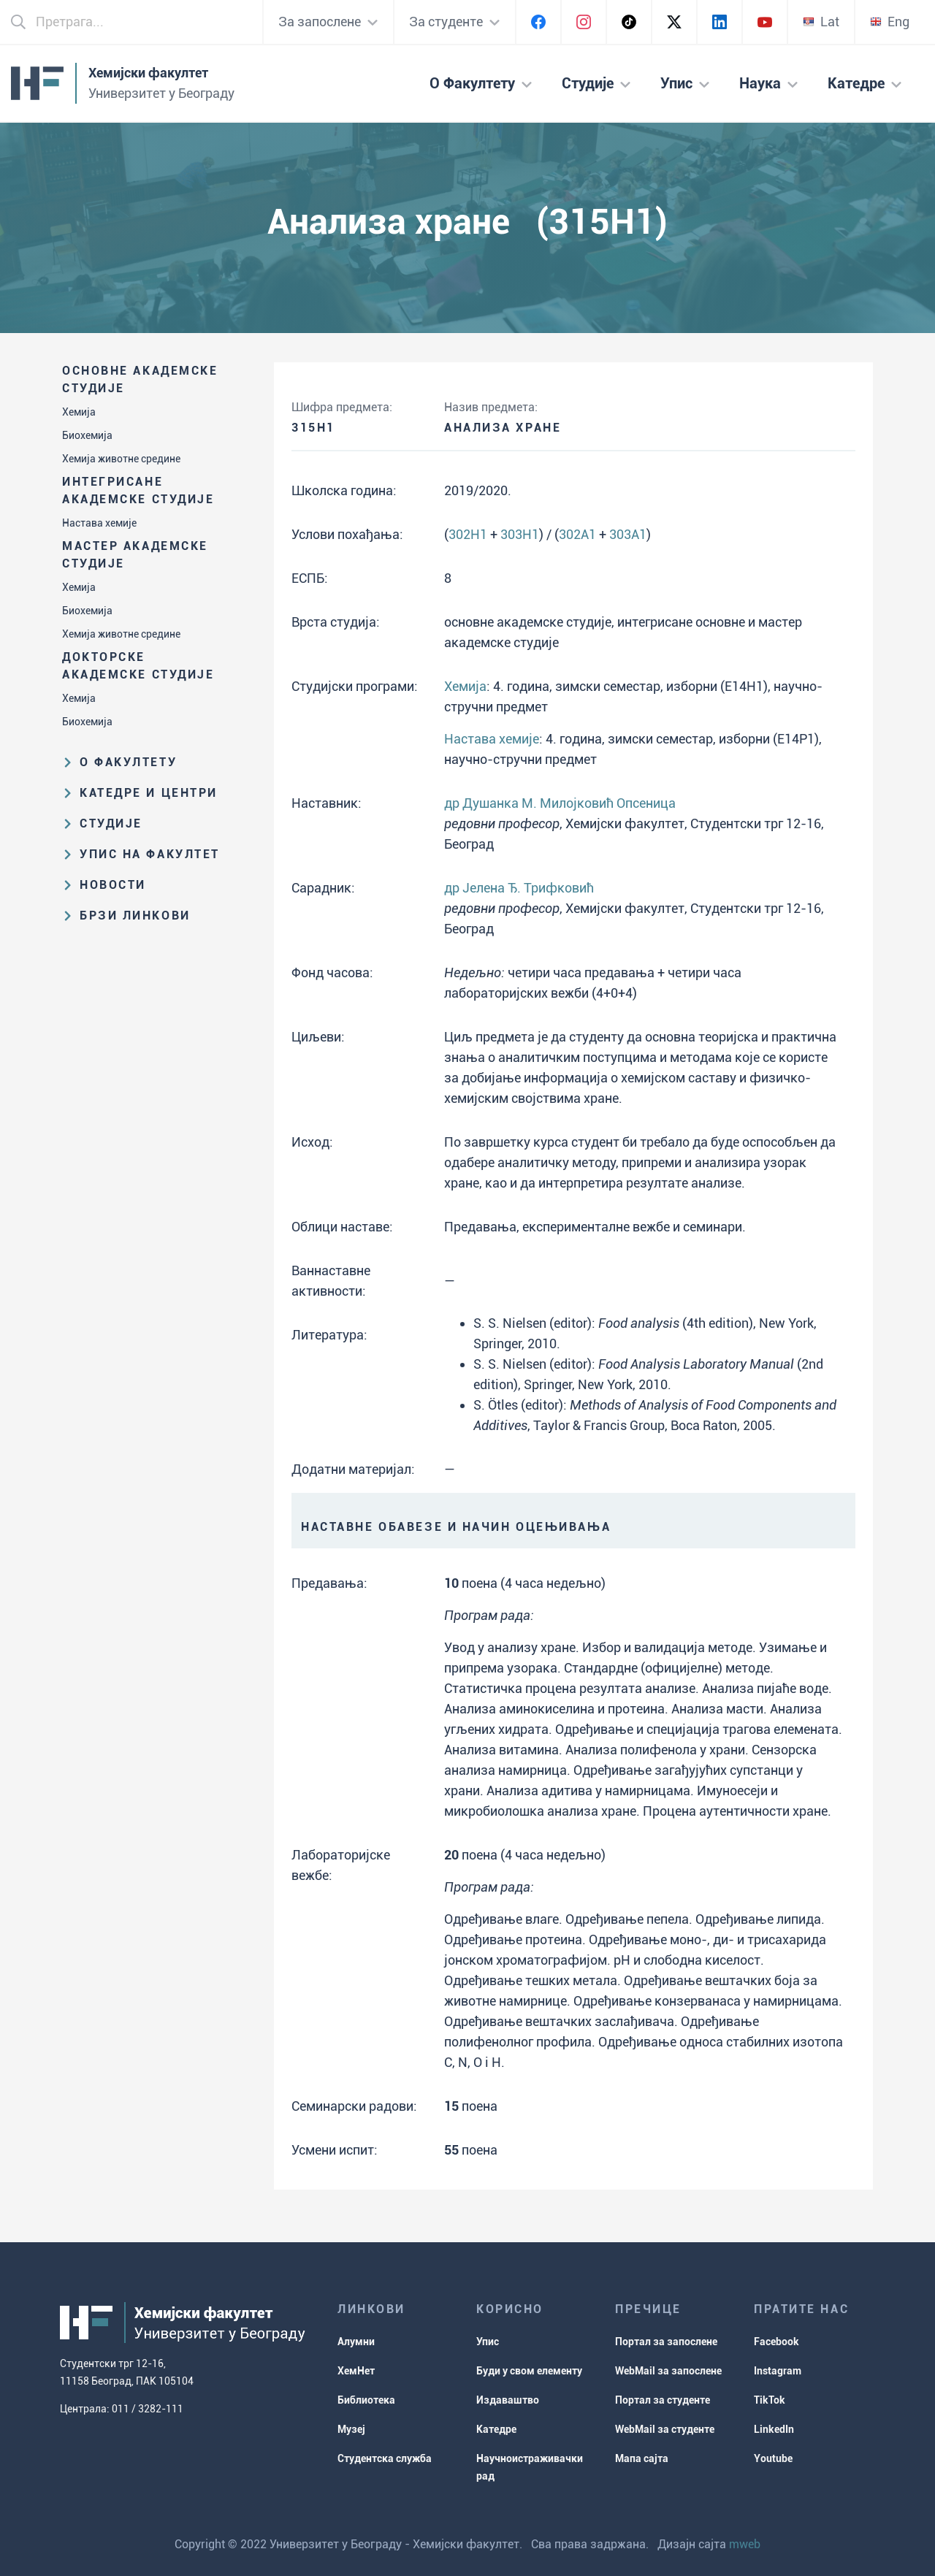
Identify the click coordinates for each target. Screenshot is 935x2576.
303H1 (519, 534)
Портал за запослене (666, 2341)
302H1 (468, 534)
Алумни (356, 2341)
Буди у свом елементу (529, 2371)
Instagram (777, 2371)
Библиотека (366, 2400)
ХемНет (356, 2371)
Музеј (351, 2429)
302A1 (577, 534)
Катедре (496, 2429)
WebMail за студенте (664, 2429)
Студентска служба (384, 2458)
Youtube (773, 2458)
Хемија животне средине (121, 459)
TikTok (769, 2400)
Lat (821, 21)
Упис (487, 2341)
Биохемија (87, 435)
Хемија (79, 412)
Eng (889, 21)
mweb (744, 2544)
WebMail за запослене (668, 2371)
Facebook (776, 2341)
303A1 (627, 534)
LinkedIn (774, 2429)
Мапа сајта (641, 2458)
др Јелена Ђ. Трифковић (519, 887)
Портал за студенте (662, 2400)
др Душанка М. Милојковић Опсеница (560, 803)
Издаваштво (507, 2400)
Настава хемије (99, 523)
